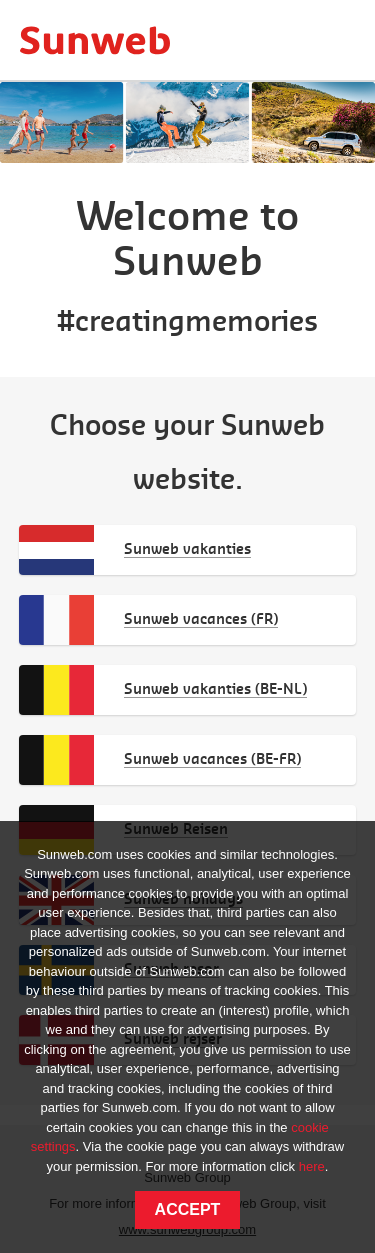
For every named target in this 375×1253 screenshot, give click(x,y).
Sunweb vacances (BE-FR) (212, 758)
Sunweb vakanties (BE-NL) (215, 688)
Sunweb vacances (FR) (201, 618)
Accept (188, 1209)
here (312, 1166)
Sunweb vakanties (187, 548)
